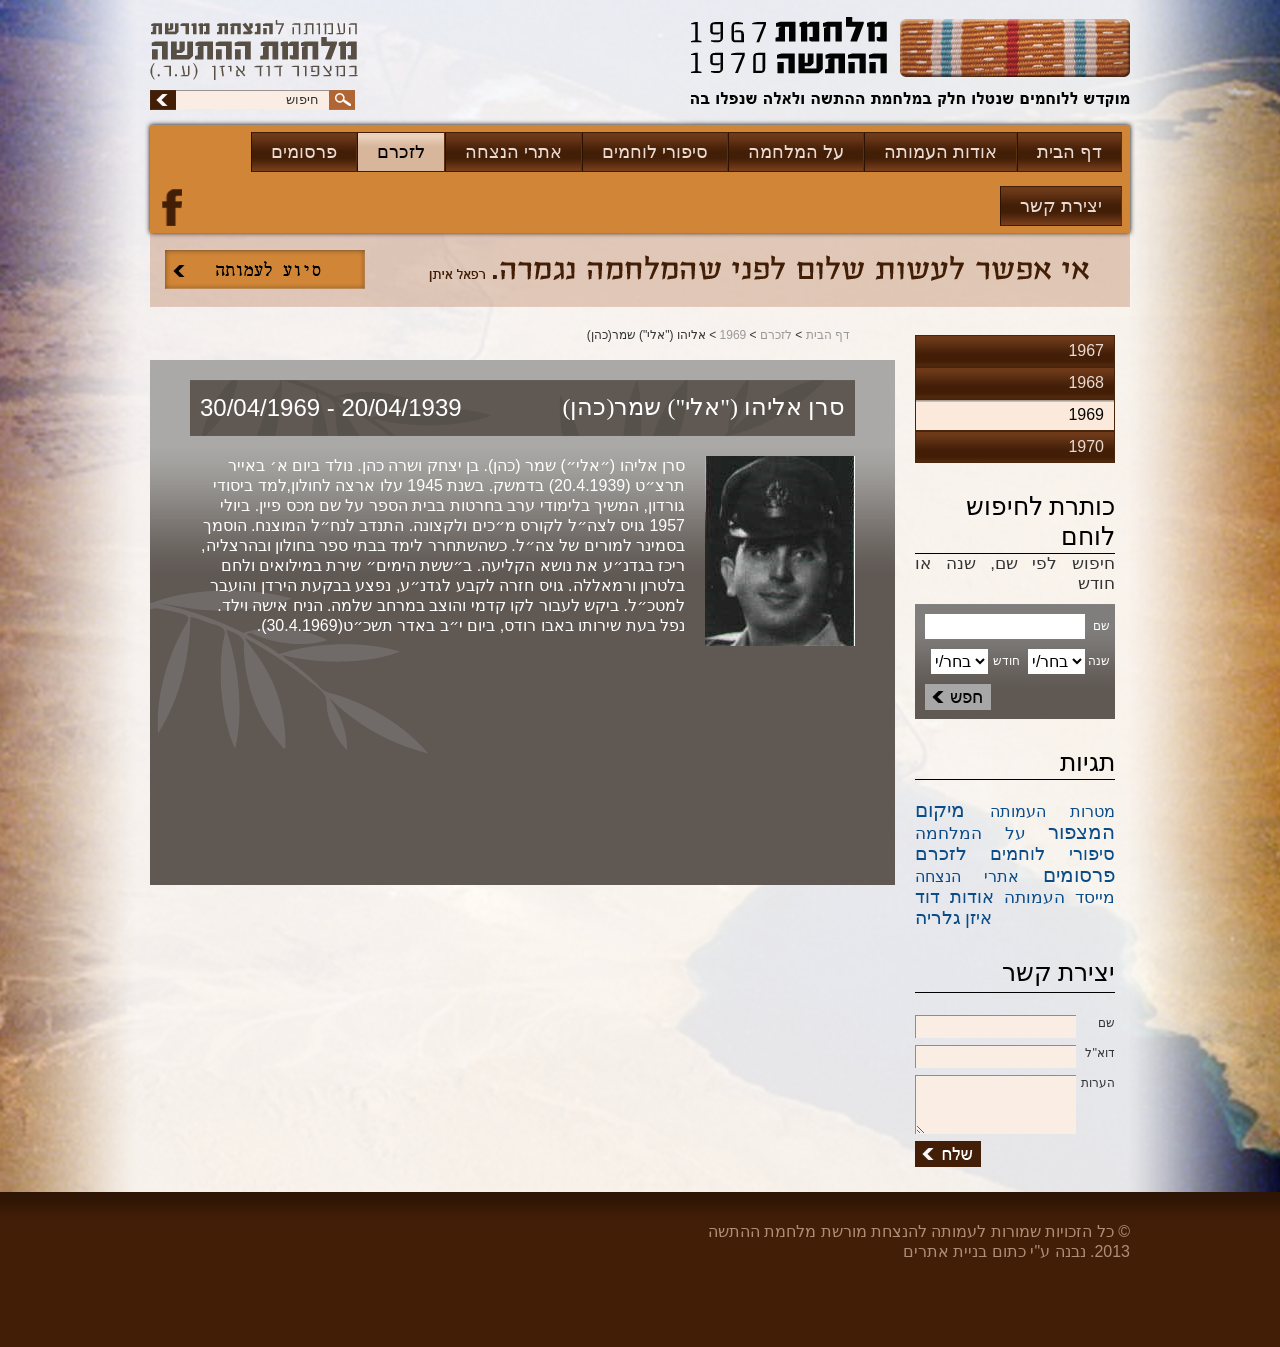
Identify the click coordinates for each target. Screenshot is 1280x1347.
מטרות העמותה (1053, 811)
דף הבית (1069, 152)
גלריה (938, 917)
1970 (1086, 446)
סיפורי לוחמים (655, 152)
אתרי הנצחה (513, 152)
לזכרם (401, 152)
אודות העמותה (940, 152)
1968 (1086, 382)
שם (1015, 1024)
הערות (1015, 1084)
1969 (733, 335)
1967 (1086, 350)
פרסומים (304, 152)
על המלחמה (796, 152)
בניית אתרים (945, 1251)
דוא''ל (1015, 1054)
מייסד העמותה (1059, 897)
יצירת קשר (1061, 206)
